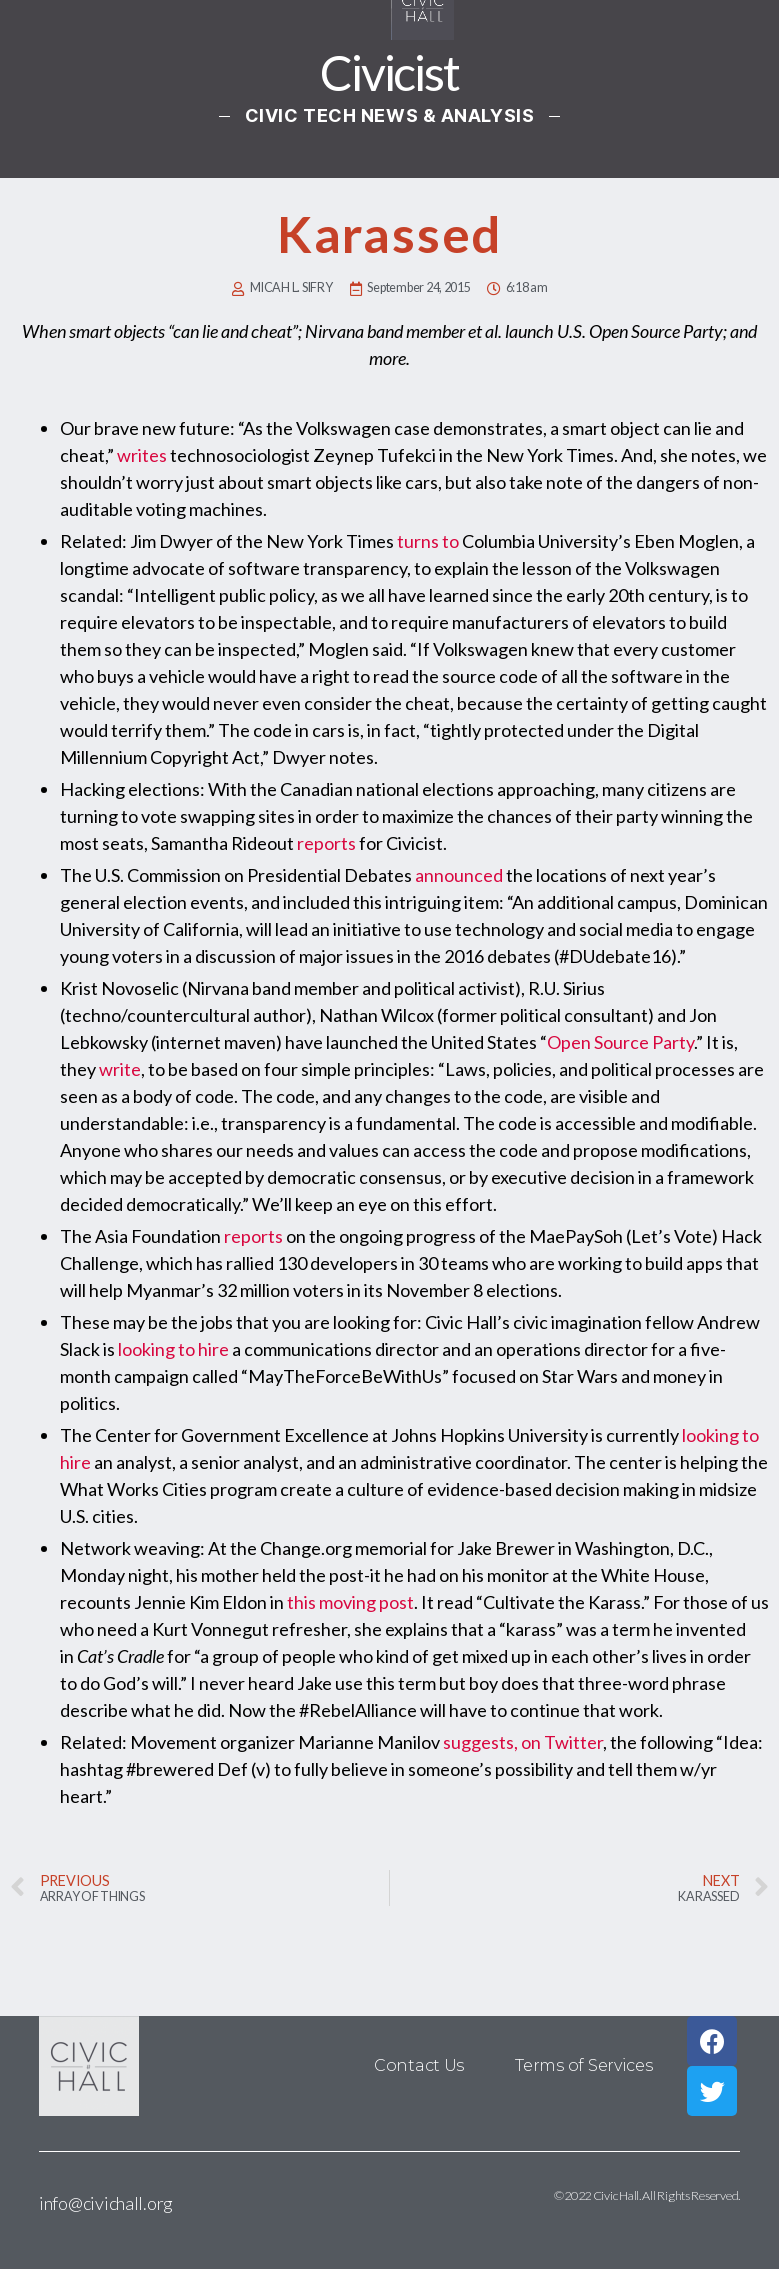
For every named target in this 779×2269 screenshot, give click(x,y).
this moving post (350, 1602)
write (120, 1069)
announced (459, 875)
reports (326, 843)
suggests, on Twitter (523, 1742)
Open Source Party (620, 1042)
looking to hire (173, 1349)
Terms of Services (583, 2065)
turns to (428, 541)
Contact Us (420, 2065)
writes (142, 455)
